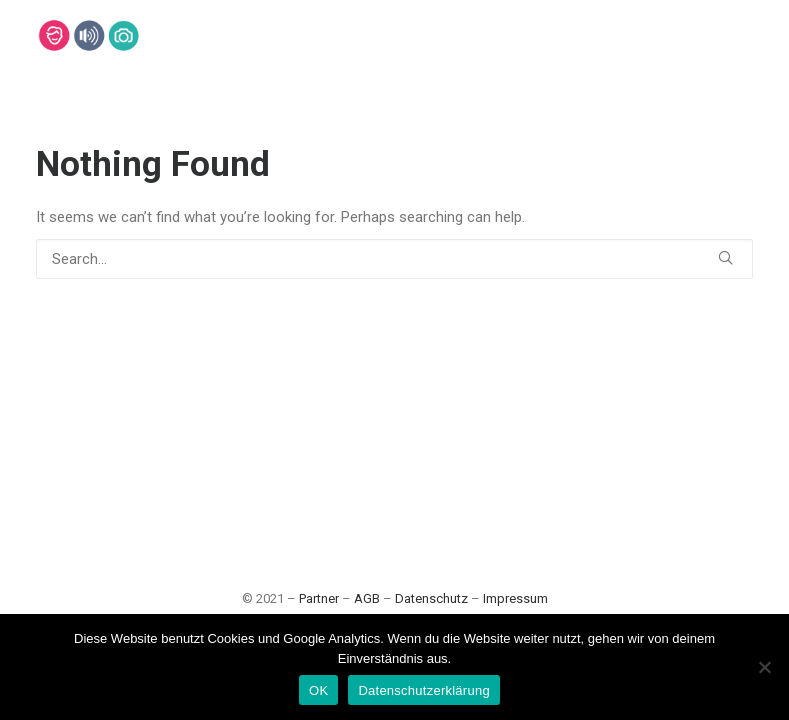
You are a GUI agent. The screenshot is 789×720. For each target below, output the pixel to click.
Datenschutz (431, 598)
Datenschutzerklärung (423, 690)
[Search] (394, 259)
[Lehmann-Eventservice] (53, 35)
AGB (367, 598)
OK (318, 690)
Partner (319, 598)
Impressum (515, 598)
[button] (725, 257)
